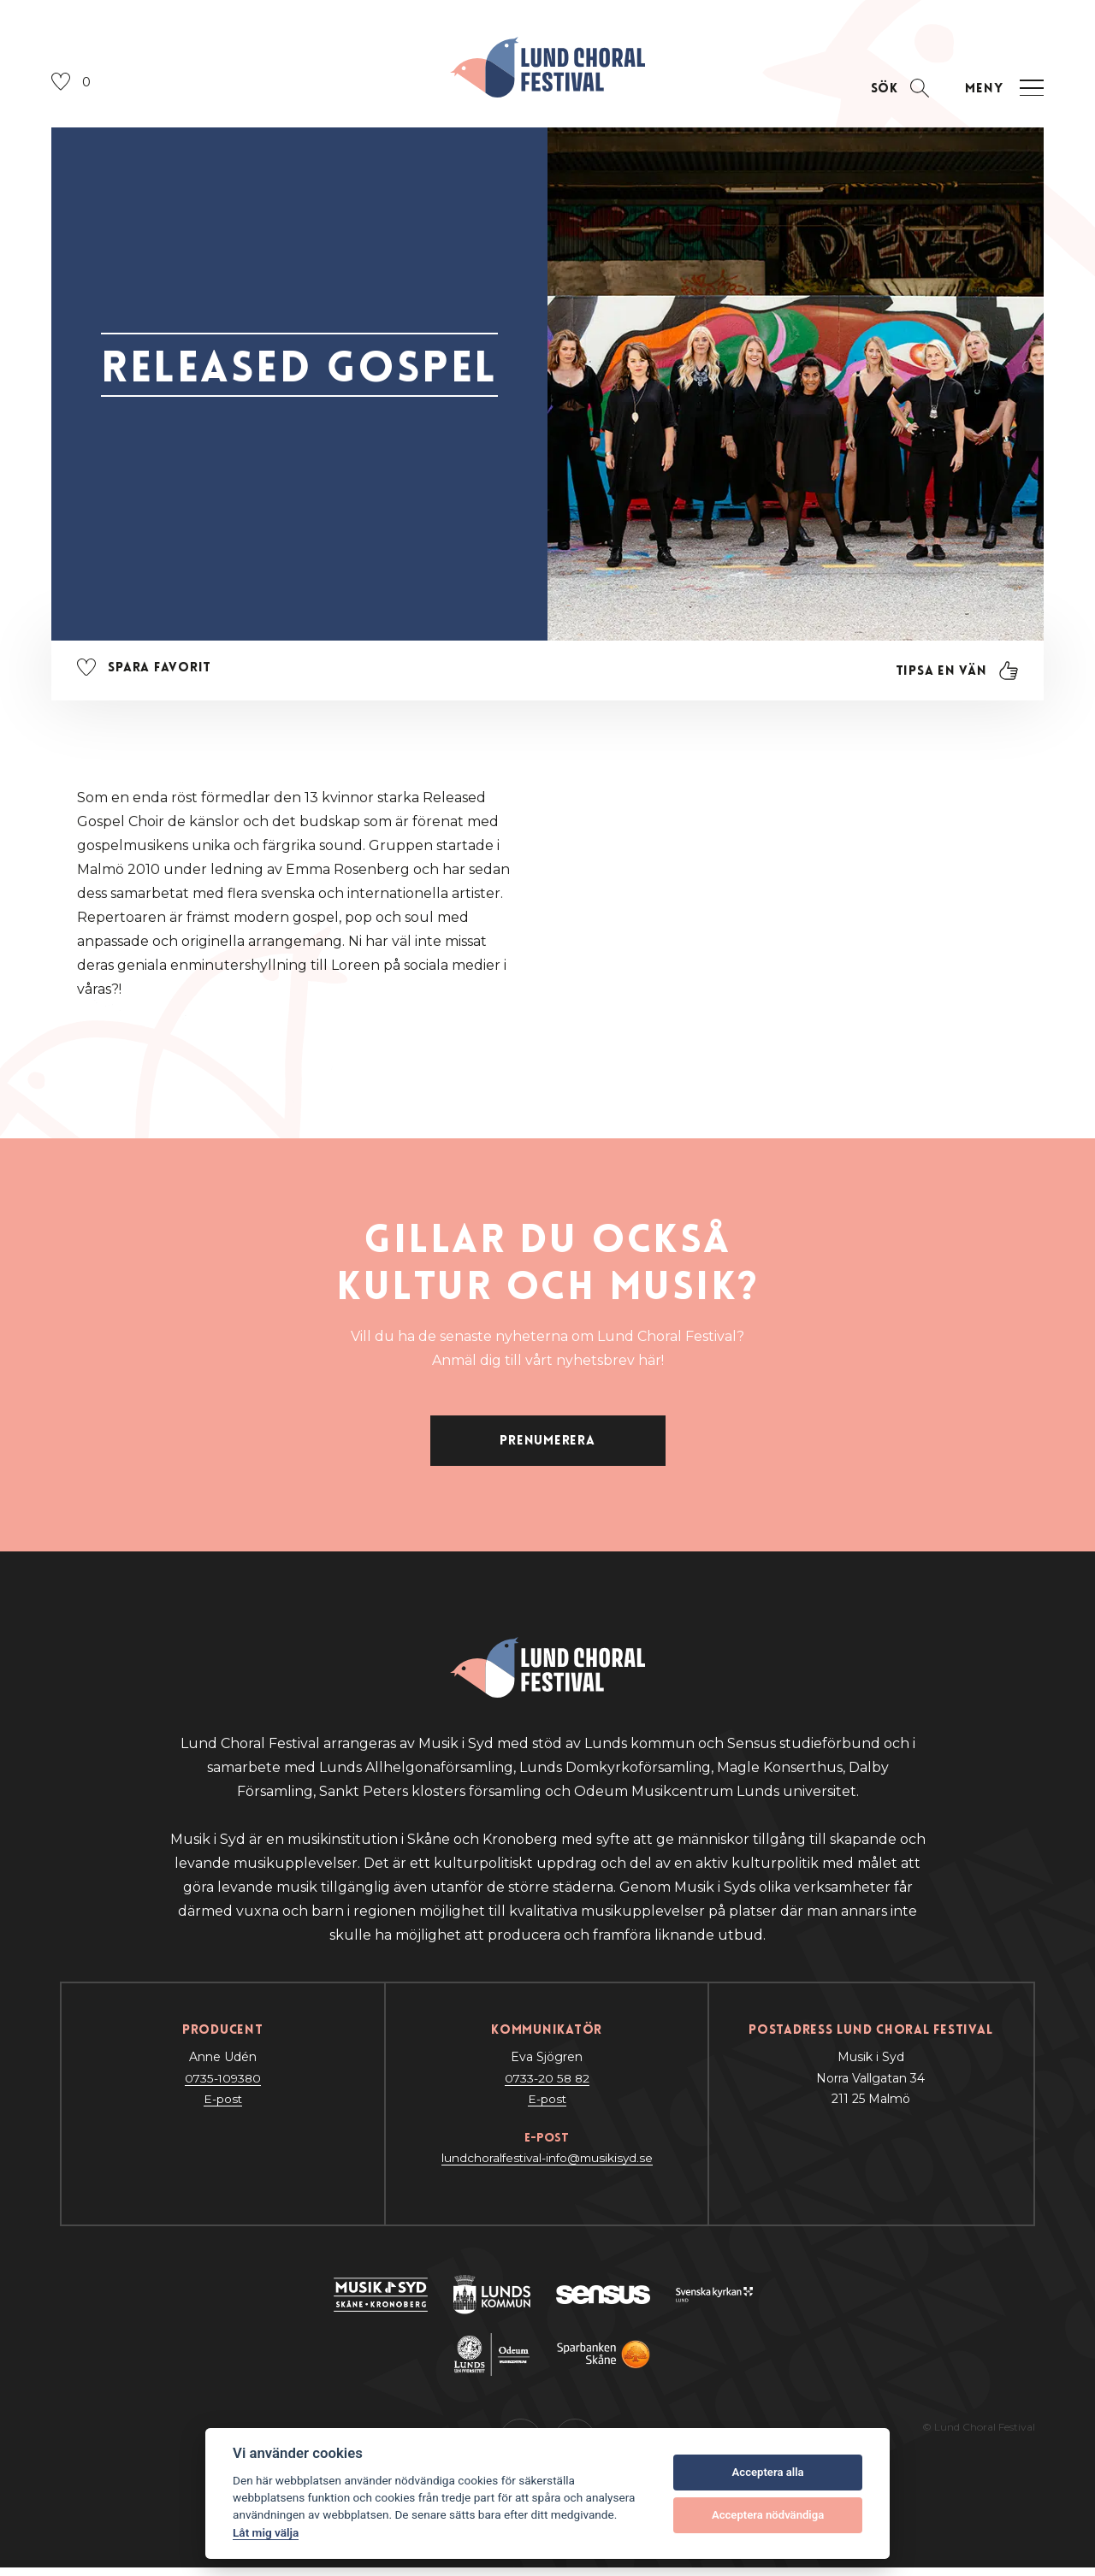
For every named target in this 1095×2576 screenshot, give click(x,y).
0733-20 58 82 (547, 2086)
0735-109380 (222, 2086)
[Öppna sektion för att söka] (896, 93)
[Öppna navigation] (1002, 93)
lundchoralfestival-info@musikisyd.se (546, 2166)
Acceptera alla (768, 2472)
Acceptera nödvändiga (768, 2514)
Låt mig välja (266, 2532)
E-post (222, 2107)
